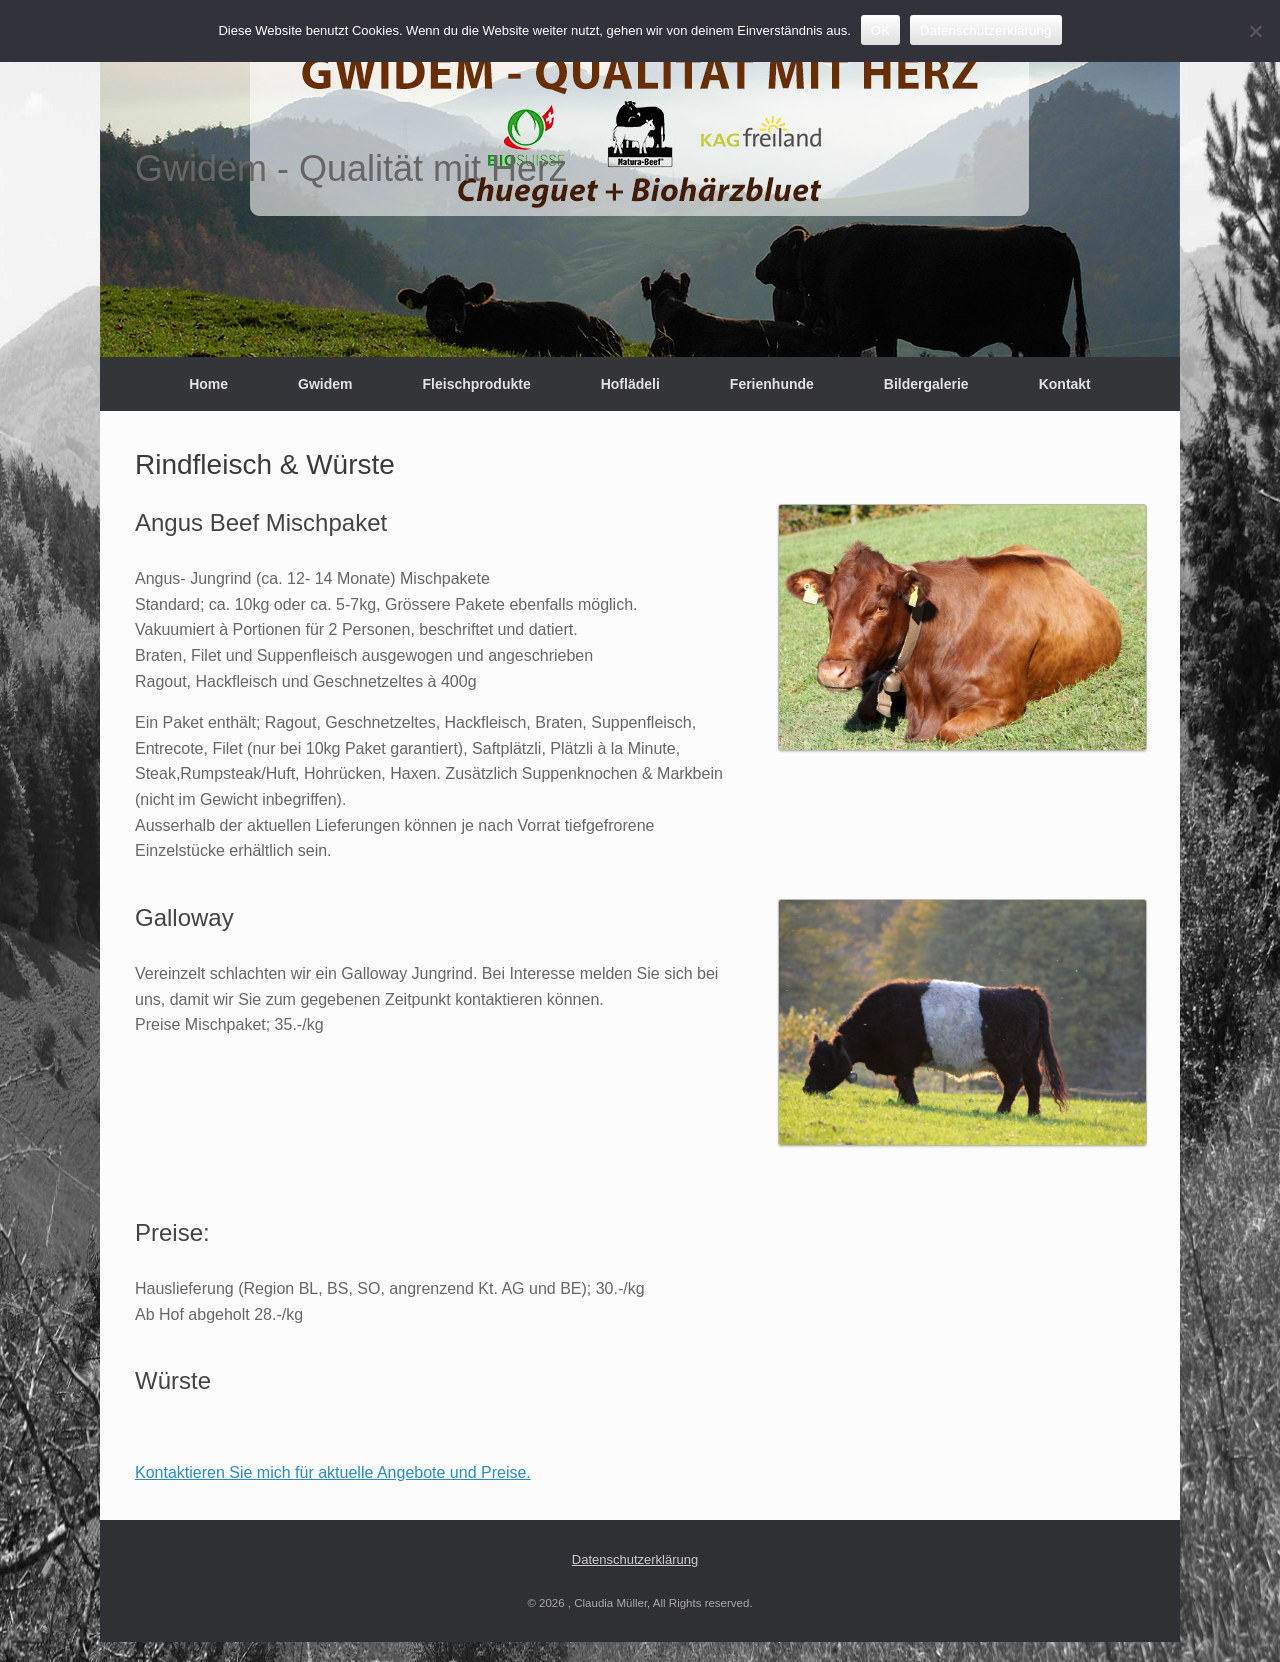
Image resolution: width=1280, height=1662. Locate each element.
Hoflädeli (630, 384)
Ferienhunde (772, 384)
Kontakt (1065, 384)
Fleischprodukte (477, 384)
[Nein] (1255, 31)
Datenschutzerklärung (635, 1559)
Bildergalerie (926, 384)
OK (880, 30)
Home (208, 384)
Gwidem (325, 384)
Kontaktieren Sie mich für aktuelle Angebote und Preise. (333, 1472)
